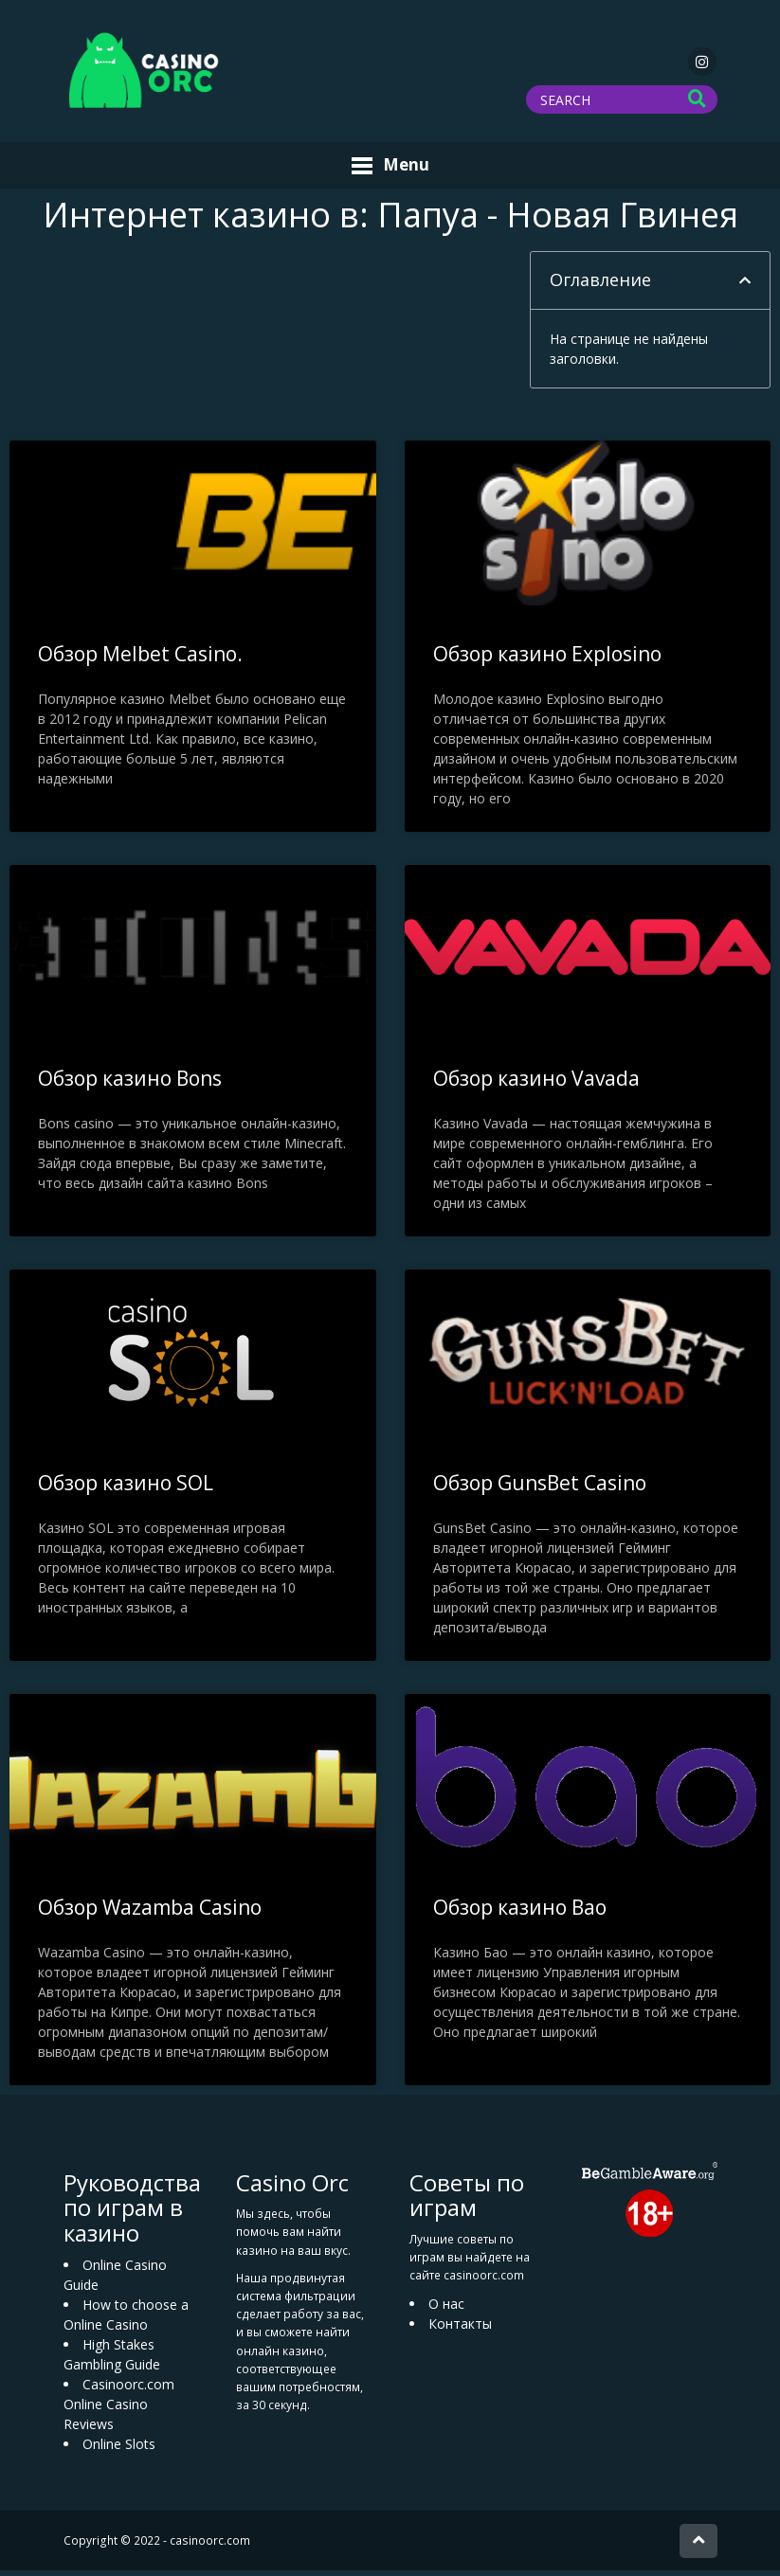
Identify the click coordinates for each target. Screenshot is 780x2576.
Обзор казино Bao (520, 1913)
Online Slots (118, 2450)
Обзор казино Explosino (547, 659)
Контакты (460, 2329)
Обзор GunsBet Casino (539, 1488)
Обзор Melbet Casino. (140, 659)
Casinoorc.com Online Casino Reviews (118, 2410)
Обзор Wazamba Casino (150, 1913)
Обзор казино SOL (125, 1488)
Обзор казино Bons (130, 1084)
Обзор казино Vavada (536, 1084)
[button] (745, 286)
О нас (446, 2309)
